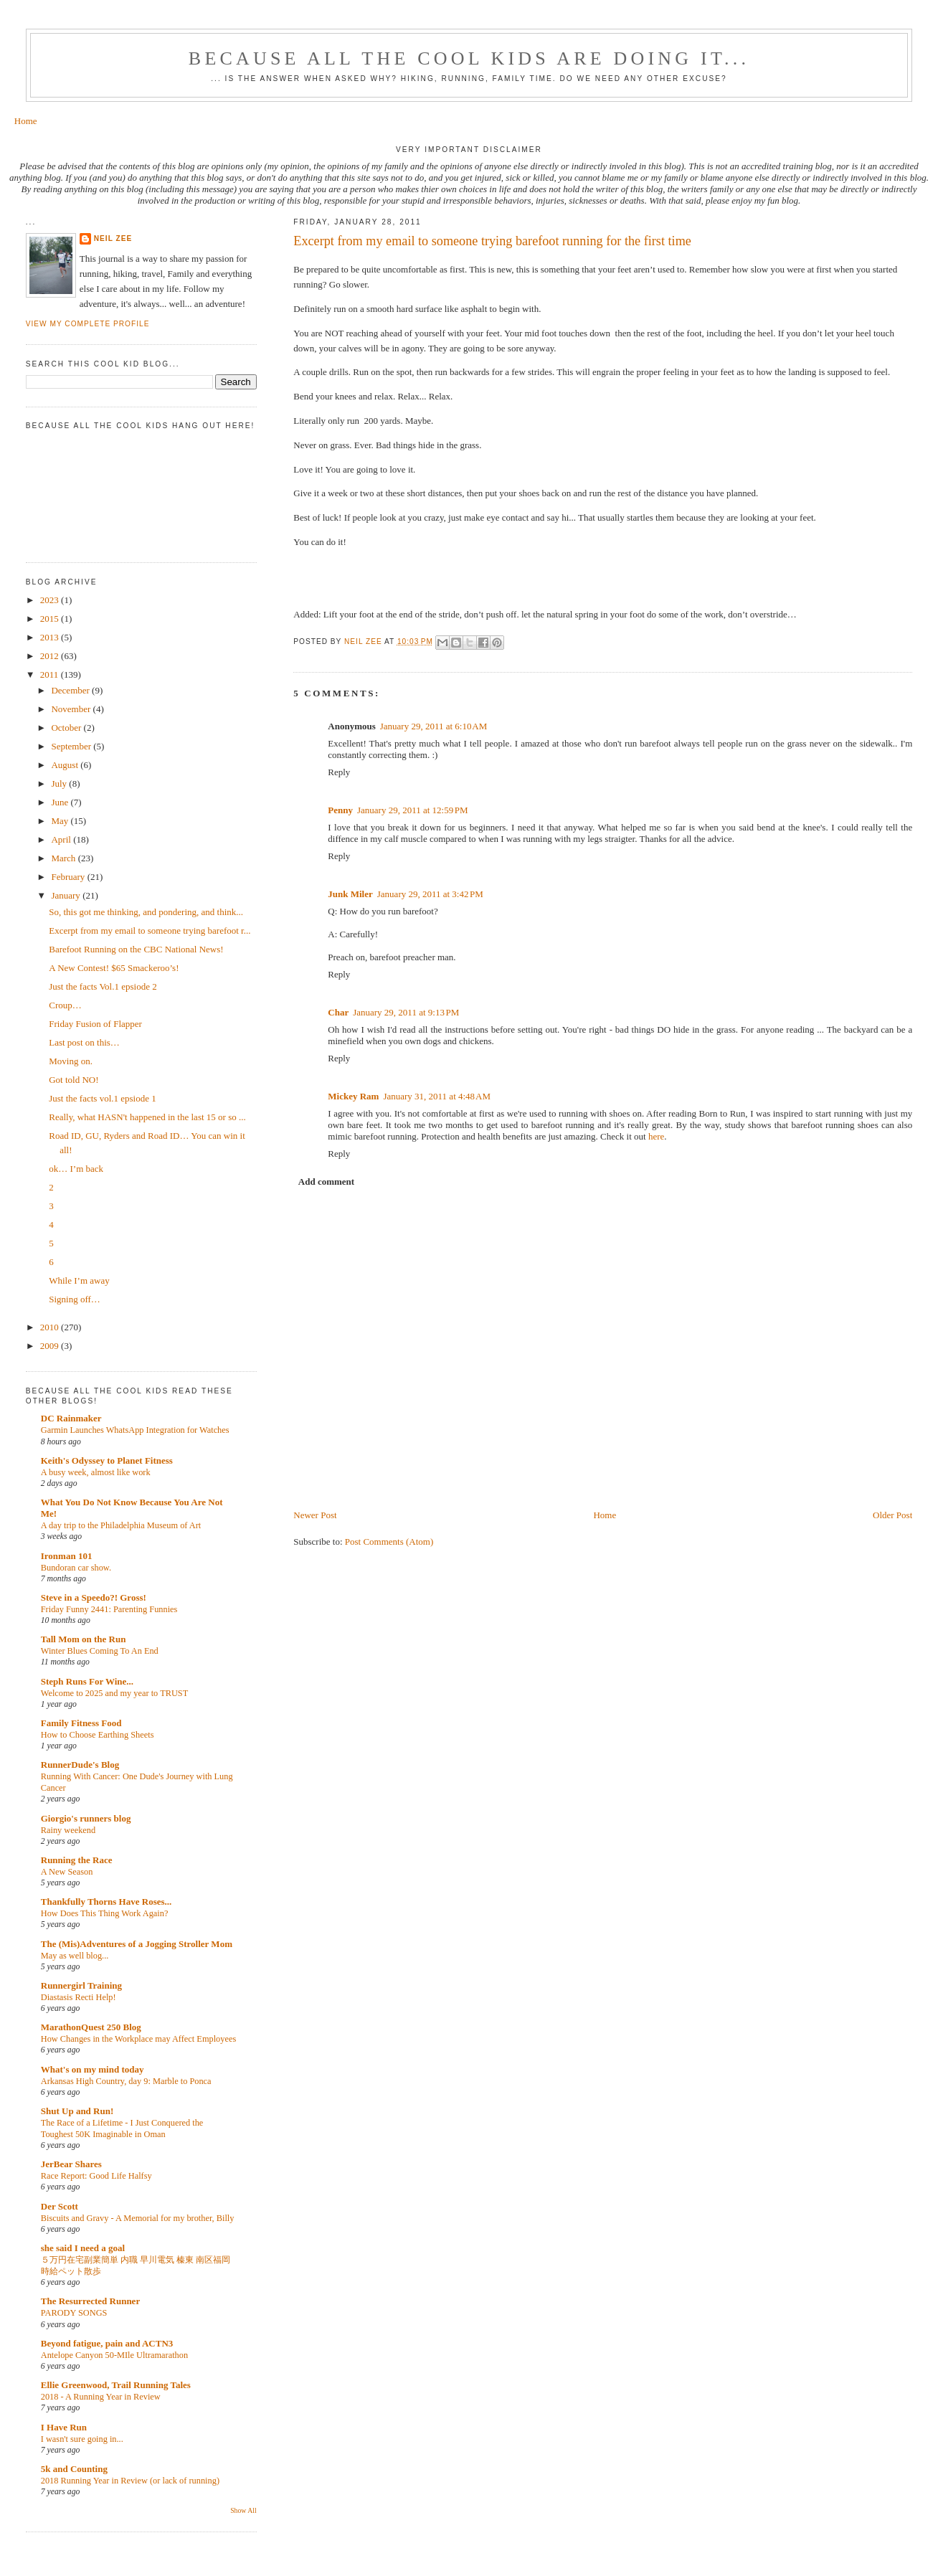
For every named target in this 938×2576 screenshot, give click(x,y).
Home (25, 120)
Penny (340, 810)
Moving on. (71, 1061)
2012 (50, 655)
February (69, 876)
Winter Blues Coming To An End (99, 1651)
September (72, 746)
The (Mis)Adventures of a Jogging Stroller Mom (136, 1943)
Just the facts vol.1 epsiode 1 (102, 1098)
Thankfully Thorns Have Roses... (106, 1901)
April (62, 839)
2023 (50, 600)
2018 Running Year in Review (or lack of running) (130, 2481)
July (60, 783)
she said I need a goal (83, 2248)
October (67, 727)
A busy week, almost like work (96, 1472)
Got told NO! (73, 1079)
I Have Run (64, 2427)
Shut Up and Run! (77, 2111)
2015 (50, 618)
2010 (50, 1327)
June (60, 802)
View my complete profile (88, 324)
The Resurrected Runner (90, 2301)
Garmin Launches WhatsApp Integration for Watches (135, 1430)
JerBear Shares (71, 2164)
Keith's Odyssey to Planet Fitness (107, 1460)
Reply (339, 772)
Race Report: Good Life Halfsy (96, 2176)
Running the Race (77, 1860)
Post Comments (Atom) (389, 1541)
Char (338, 1012)
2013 (50, 637)
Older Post (892, 1515)
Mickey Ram (353, 1096)
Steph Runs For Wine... (87, 1681)
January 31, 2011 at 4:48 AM (437, 1096)
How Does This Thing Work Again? (105, 1913)
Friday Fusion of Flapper (95, 1023)
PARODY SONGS (74, 2313)
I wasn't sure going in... (82, 2439)
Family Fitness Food (81, 1723)
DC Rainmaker (71, 1418)
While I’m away (79, 1280)
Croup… (65, 1005)
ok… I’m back (76, 1168)
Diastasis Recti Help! (78, 1997)
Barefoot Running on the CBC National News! (136, 949)
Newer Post (314, 1515)
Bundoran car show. (76, 1568)
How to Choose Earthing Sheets (97, 1735)
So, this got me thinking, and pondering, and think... (146, 911)
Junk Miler (350, 894)
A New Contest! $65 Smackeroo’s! (114, 967)
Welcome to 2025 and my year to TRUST (115, 1693)
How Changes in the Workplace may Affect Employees (138, 2039)
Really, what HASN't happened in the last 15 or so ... (147, 1117)
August (65, 764)
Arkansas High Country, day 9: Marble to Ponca (126, 2081)
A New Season (67, 1872)
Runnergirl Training (81, 1985)
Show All (243, 2510)
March (64, 858)
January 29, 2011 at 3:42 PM (430, 894)
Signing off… (74, 1299)
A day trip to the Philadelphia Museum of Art (121, 1525)
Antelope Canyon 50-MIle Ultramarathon (114, 2355)
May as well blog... (75, 1956)
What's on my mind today (92, 2069)
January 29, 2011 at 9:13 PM (406, 1012)
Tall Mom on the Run (83, 1639)
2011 (50, 674)
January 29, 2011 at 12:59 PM (412, 810)
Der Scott (59, 2206)
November (72, 709)
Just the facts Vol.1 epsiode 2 (102, 986)
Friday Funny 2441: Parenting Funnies (109, 1609)
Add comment (326, 1181)
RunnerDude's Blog (80, 1764)
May (60, 820)
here (656, 1136)
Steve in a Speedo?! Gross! (93, 1597)
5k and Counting (74, 2468)
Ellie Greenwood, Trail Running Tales (116, 2385)
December (71, 690)
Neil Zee (113, 238)
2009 (50, 1345)
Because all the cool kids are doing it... (469, 58)
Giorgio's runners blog (86, 1818)
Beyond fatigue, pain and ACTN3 (107, 2343)
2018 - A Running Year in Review (101, 2397)
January (66, 895)
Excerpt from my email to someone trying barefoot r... (149, 930)
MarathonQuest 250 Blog (91, 2027)
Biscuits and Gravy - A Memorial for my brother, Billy (137, 2218)
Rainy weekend (68, 1830)
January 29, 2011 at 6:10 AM (434, 726)
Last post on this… (84, 1042)
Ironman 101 (67, 1555)
